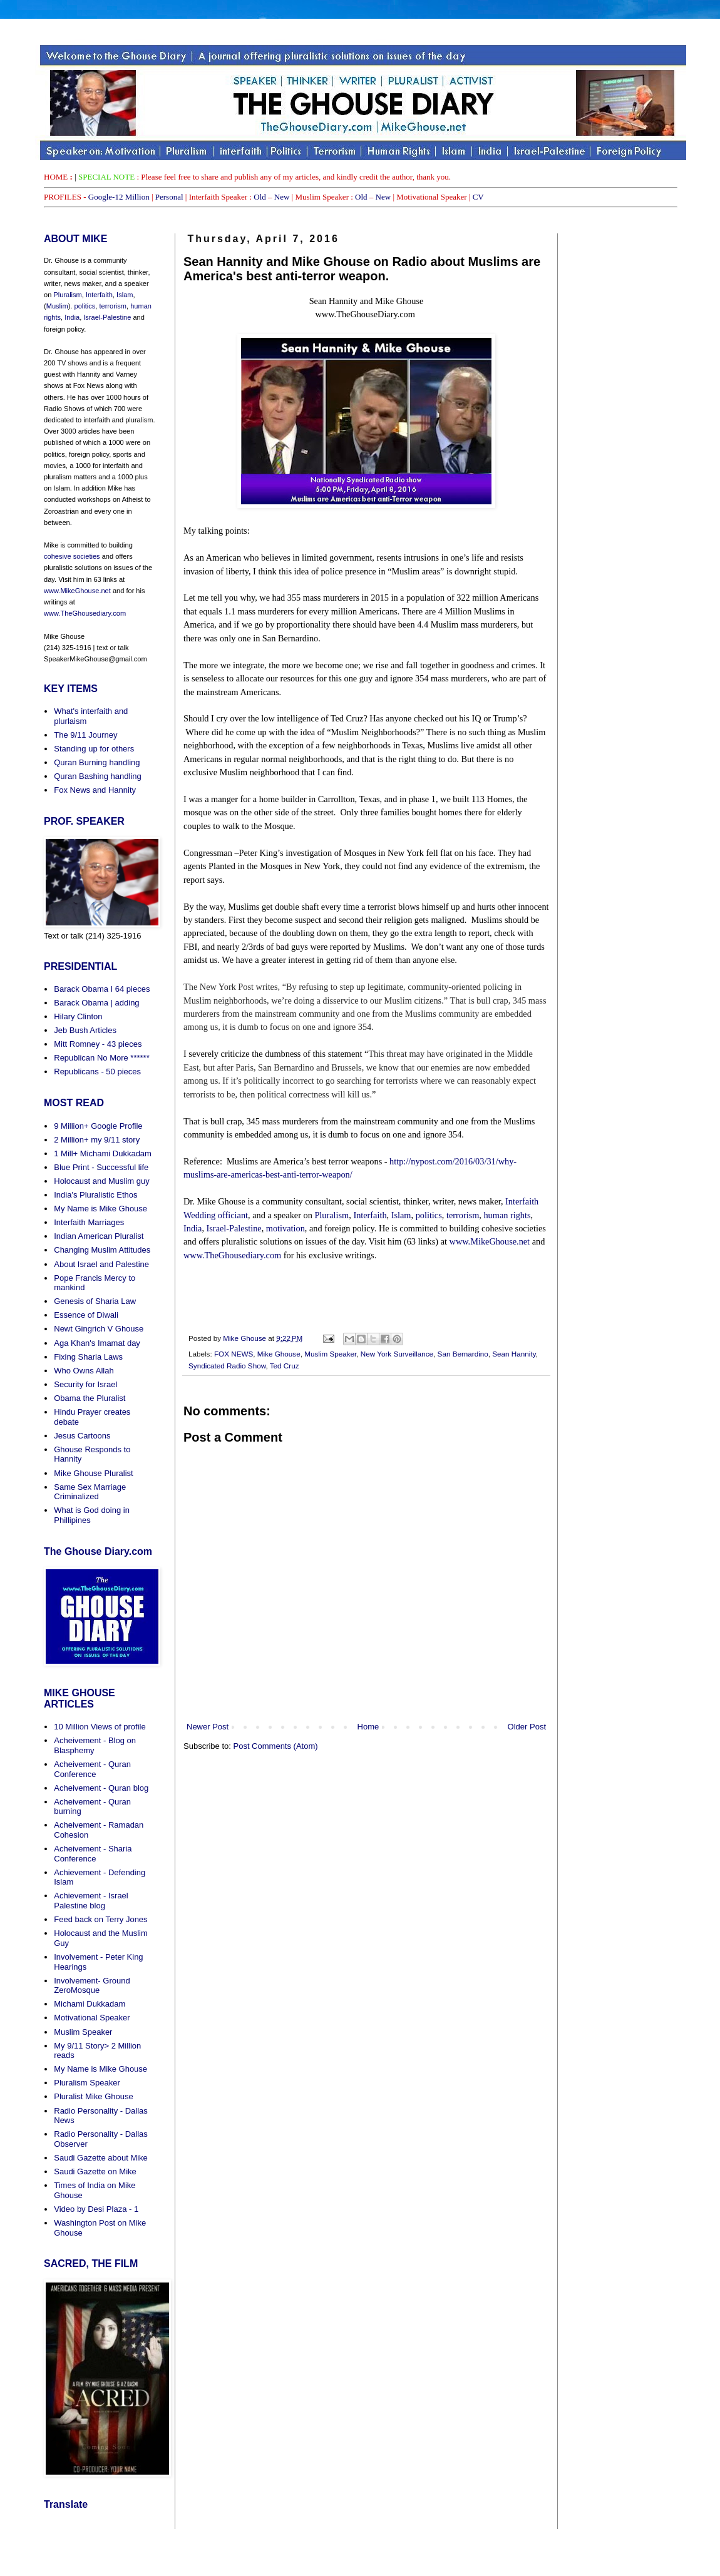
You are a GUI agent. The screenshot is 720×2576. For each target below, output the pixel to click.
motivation (285, 1228)
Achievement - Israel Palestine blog (91, 1900)
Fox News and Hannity (95, 790)
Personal (169, 196)
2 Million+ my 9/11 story (97, 1139)
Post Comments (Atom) (276, 1746)
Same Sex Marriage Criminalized (90, 1492)
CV (478, 196)
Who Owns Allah (83, 1370)
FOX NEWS (233, 1354)
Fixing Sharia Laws (88, 1357)
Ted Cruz (284, 1366)
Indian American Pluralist (98, 1236)
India (192, 1228)
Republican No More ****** (101, 1057)
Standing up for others (94, 748)
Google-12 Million (119, 196)
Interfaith (369, 1215)
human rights (506, 1215)
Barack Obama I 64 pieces (102, 989)
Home (368, 1726)
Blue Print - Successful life (101, 1167)
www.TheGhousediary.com (232, 1255)
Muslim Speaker (330, 1354)
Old (260, 196)
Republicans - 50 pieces (97, 1071)
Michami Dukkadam (89, 2003)
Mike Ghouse (279, 1354)
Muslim (57, 306)
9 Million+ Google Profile (98, 1126)
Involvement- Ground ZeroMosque (92, 1985)
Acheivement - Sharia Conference (92, 1853)
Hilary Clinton (78, 1016)
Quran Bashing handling (97, 776)
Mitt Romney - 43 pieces (97, 1044)
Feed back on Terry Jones (100, 1919)
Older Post (527, 1726)
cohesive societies (72, 556)
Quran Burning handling (97, 762)
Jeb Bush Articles (85, 1030)
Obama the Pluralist (89, 1398)
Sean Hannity (513, 1354)
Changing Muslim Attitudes (102, 1250)
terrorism (462, 1215)
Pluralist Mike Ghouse (93, 2096)
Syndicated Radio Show (226, 1366)
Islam (401, 1215)
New (282, 196)
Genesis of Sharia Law (95, 1301)
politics (429, 1215)
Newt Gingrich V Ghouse (98, 1328)
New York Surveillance (397, 1354)
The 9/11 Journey (85, 735)
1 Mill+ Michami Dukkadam (103, 1153)
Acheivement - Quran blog (101, 1788)
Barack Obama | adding (96, 1002)
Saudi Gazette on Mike (95, 2171)
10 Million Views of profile (99, 1726)
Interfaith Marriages (89, 1222)
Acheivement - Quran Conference (92, 1769)
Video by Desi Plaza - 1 (96, 2209)
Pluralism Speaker (87, 2082)
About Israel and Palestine (101, 1264)
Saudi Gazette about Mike (101, 2157)
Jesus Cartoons (82, 1435)
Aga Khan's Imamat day (97, 1343)
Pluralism (331, 1215)
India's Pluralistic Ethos (95, 1194)
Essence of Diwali (86, 1315)
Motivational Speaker (92, 2017)
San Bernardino (463, 1354)
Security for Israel (85, 1384)
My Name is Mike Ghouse (100, 1208)
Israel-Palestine (234, 1228)
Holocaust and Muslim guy (101, 1181)
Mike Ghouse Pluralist (93, 1473)
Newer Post (208, 1726)
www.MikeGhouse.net (490, 1241)
